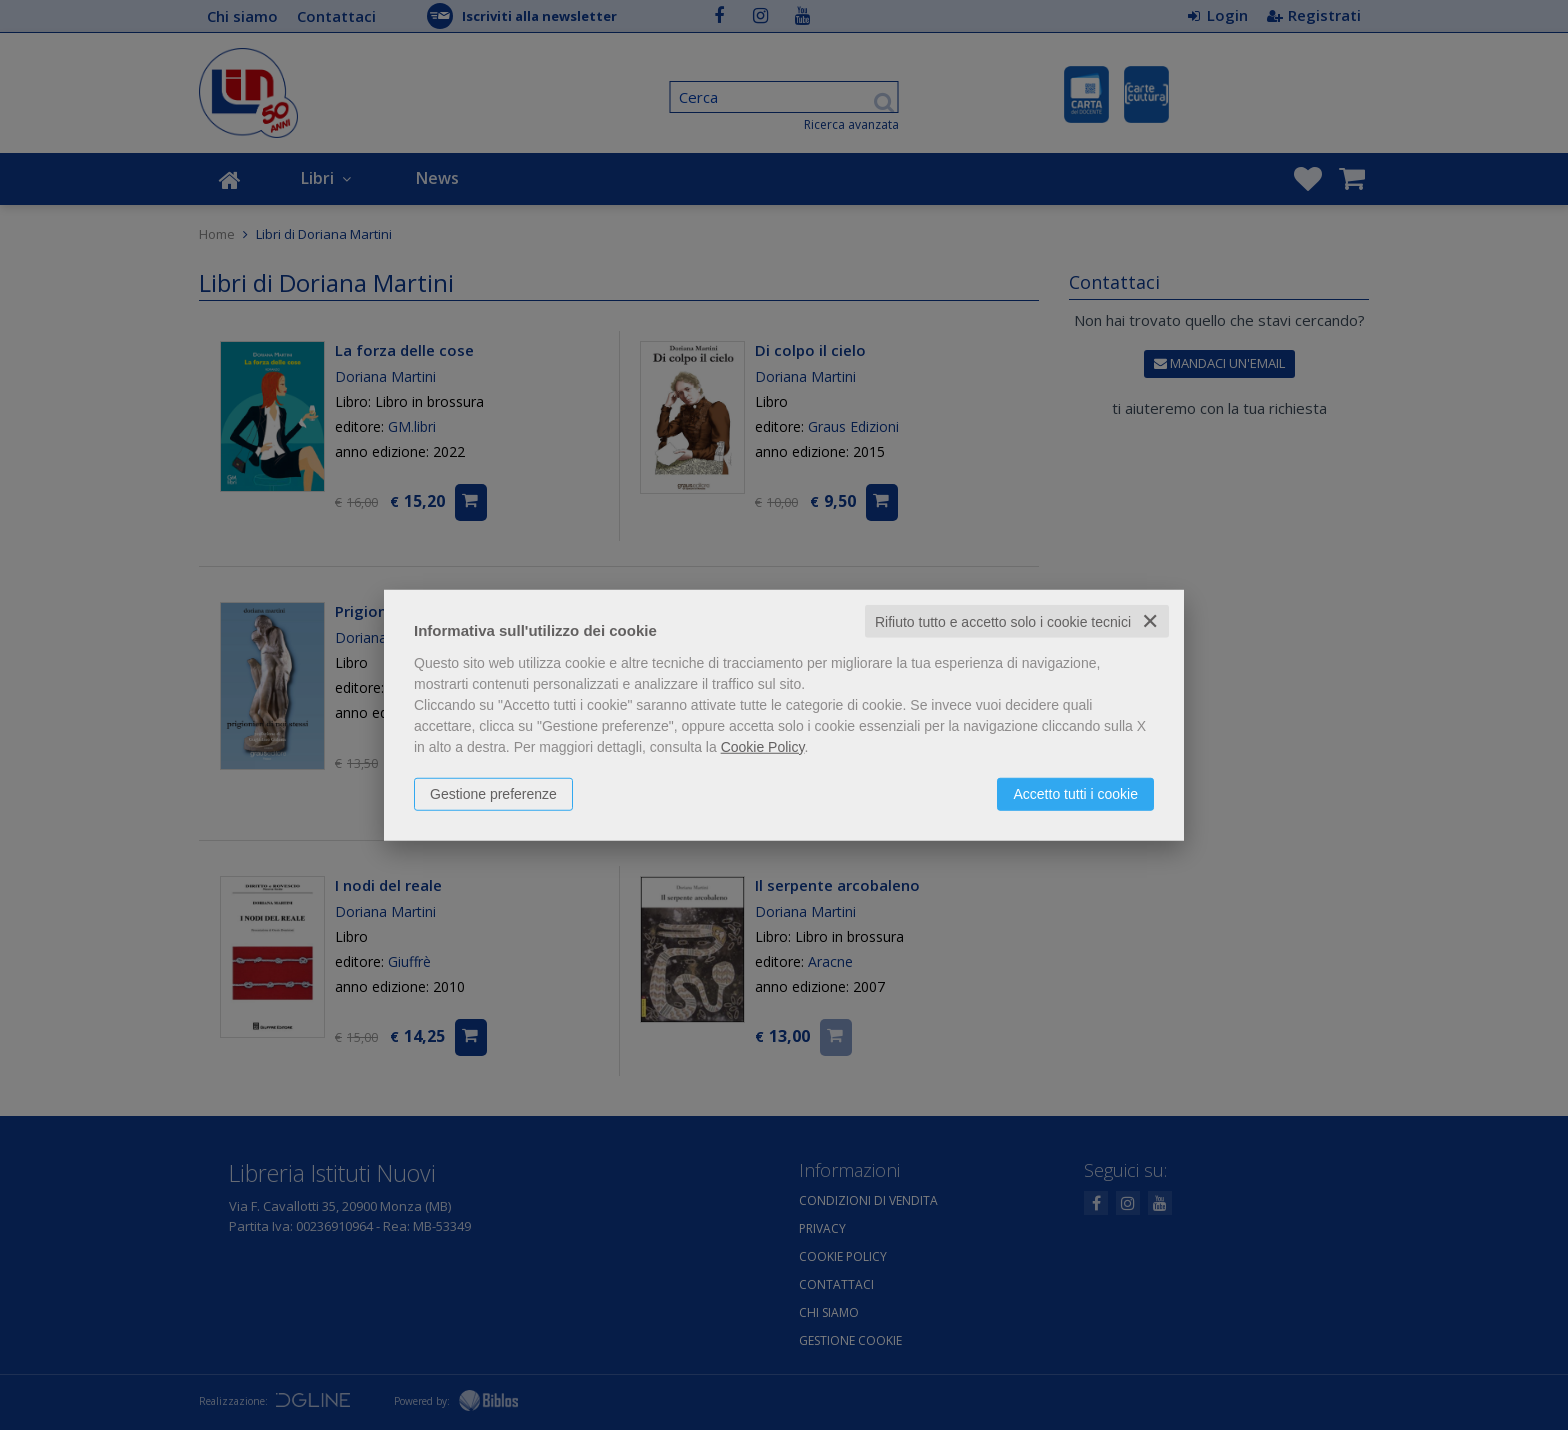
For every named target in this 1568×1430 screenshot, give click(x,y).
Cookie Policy (763, 746)
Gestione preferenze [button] (493, 793)
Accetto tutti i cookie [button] (1075, 793)
